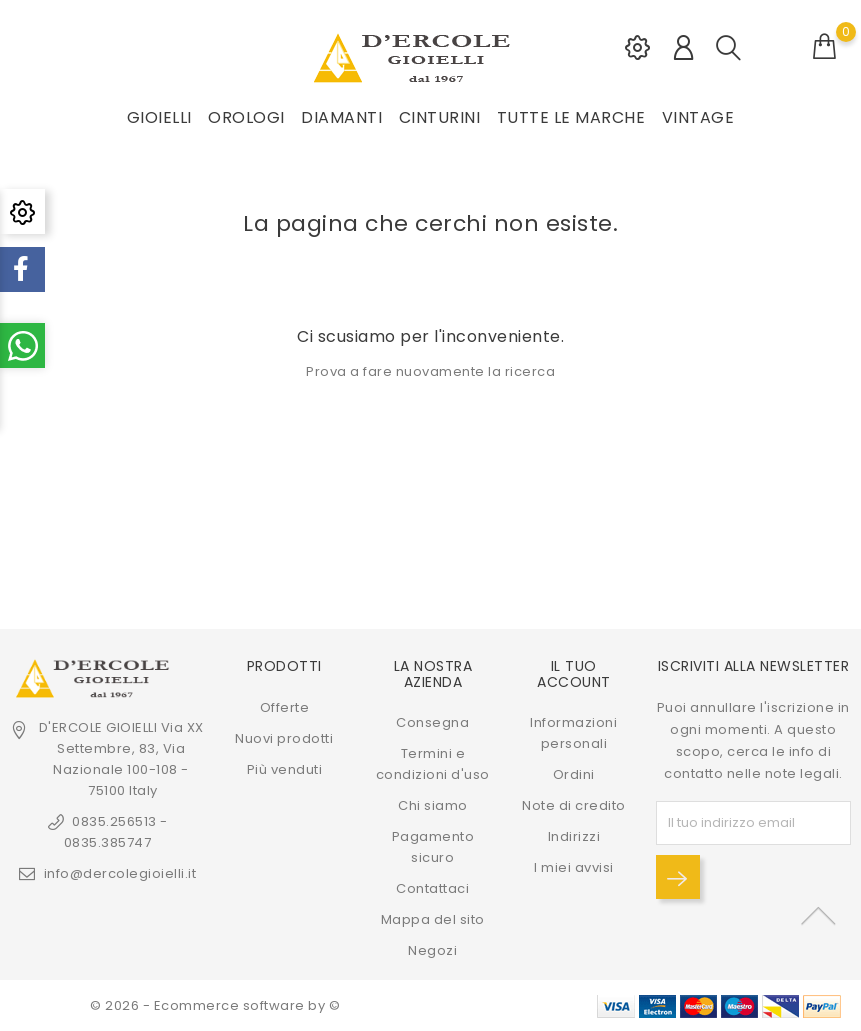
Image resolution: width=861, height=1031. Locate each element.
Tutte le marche (571, 117)
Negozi (432, 950)
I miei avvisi (574, 867)
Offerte (285, 707)
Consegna (432, 722)
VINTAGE (698, 117)
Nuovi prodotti (284, 738)
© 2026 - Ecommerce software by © (215, 1005)
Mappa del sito (433, 919)
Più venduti (285, 769)
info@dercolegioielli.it (120, 873)
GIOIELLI (159, 117)
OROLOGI (246, 117)
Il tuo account (574, 673)
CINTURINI (440, 117)
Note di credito (574, 805)
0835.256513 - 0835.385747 (116, 832)
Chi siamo (433, 805)
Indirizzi (574, 836)
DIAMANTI (341, 117)
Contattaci (432, 888)
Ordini (574, 774)
